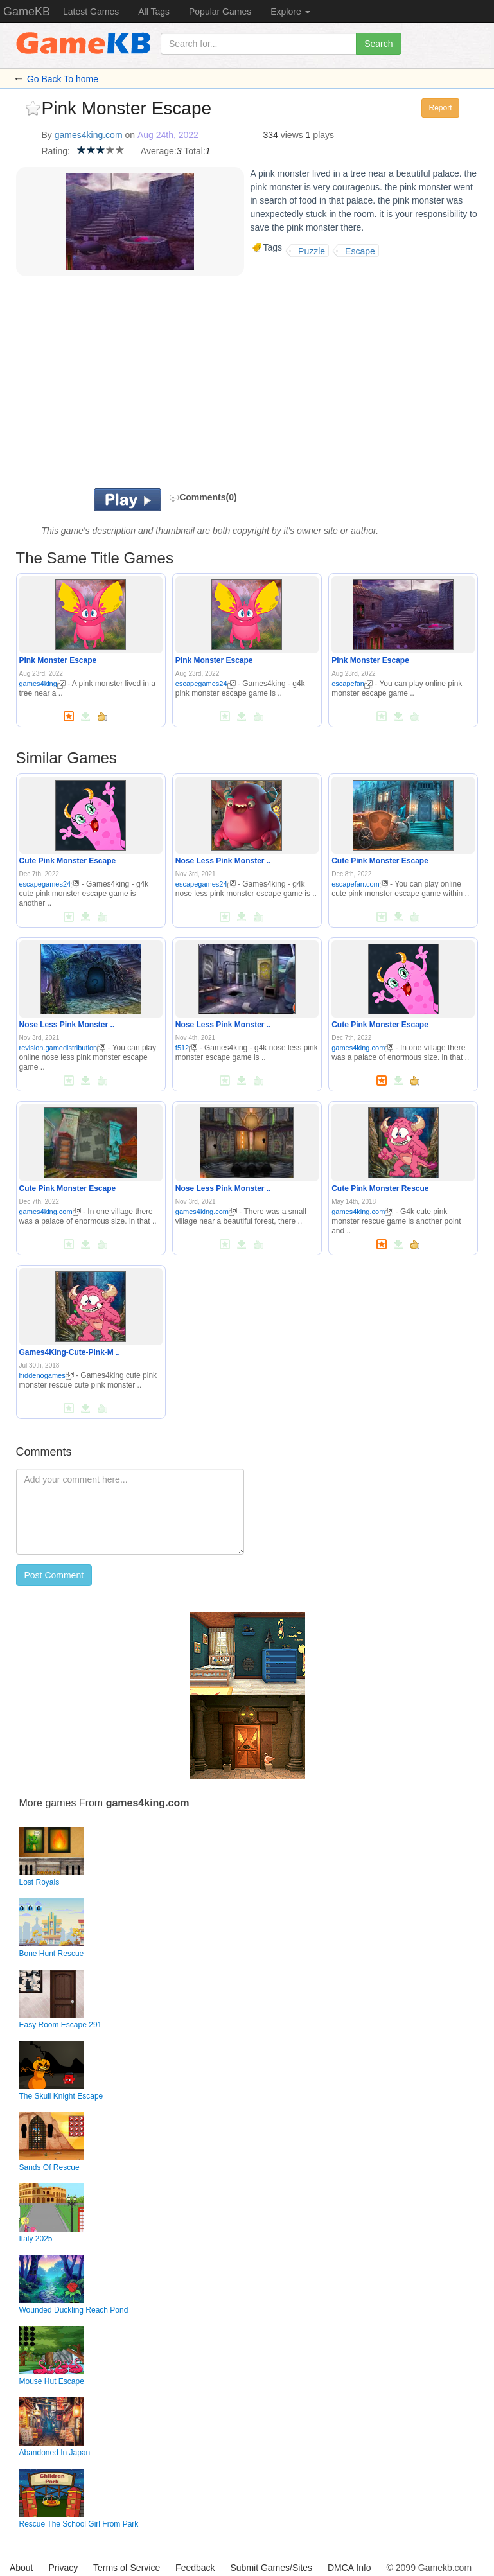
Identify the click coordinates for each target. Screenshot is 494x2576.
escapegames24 (205, 683)
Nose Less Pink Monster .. (223, 860)
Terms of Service (126, 2568)
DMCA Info (349, 2568)
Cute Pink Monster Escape (67, 860)
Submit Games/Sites (271, 2568)
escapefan (352, 683)
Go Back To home (62, 79)
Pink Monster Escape (58, 660)
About (21, 2568)
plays (323, 135)
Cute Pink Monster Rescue (379, 1188)
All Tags (154, 11)
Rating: (56, 151)
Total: (194, 151)
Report (440, 107)
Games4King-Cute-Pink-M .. (69, 1352)
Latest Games (91, 11)
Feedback (195, 2568)
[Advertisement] (202, 385)
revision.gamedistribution (62, 1048)
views (292, 135)
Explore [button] (290, 11)
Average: (159, 151)
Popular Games (220, 11)
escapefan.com (359, 884)
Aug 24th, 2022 (167, 135)
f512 (186, 1048)
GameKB (26, 11)
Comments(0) (202, 497)
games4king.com (89, 135)
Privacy (63, 2568)
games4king (42, 683)
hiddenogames (46, 1375)
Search (378, 44)
